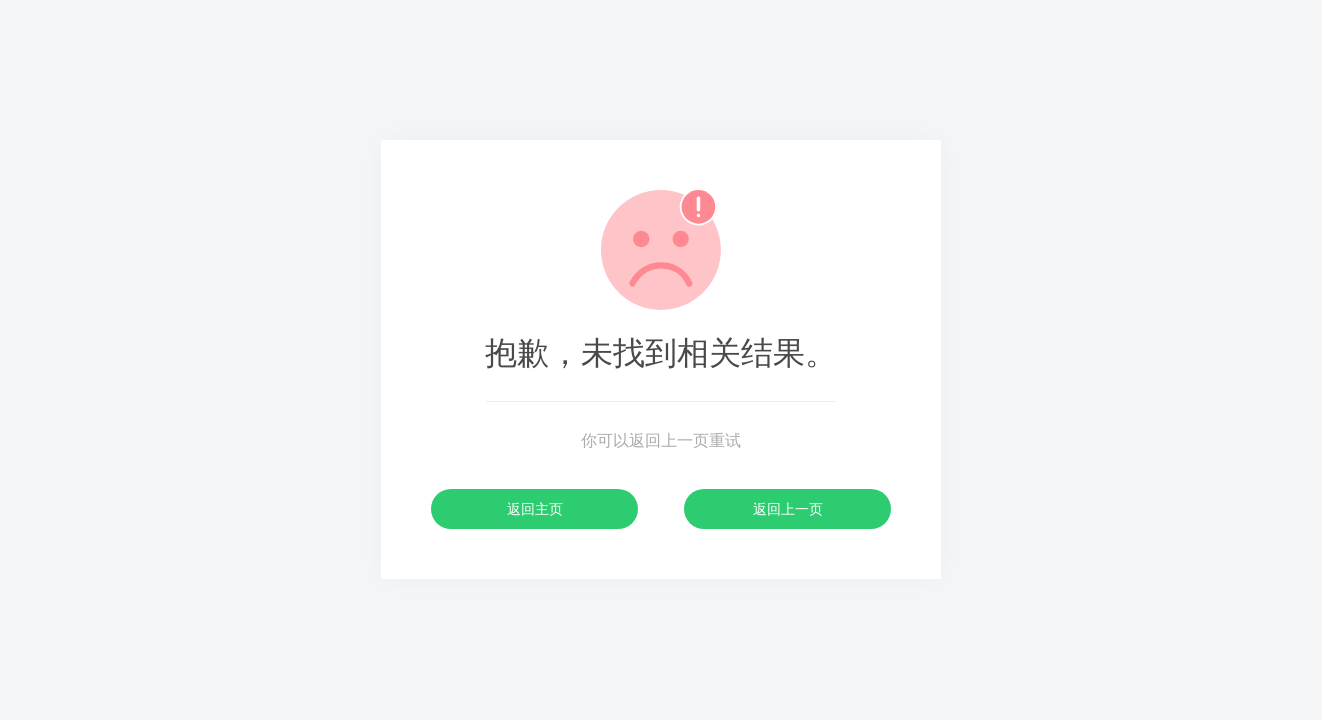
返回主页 (535, 509)
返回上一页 (788, 509)
